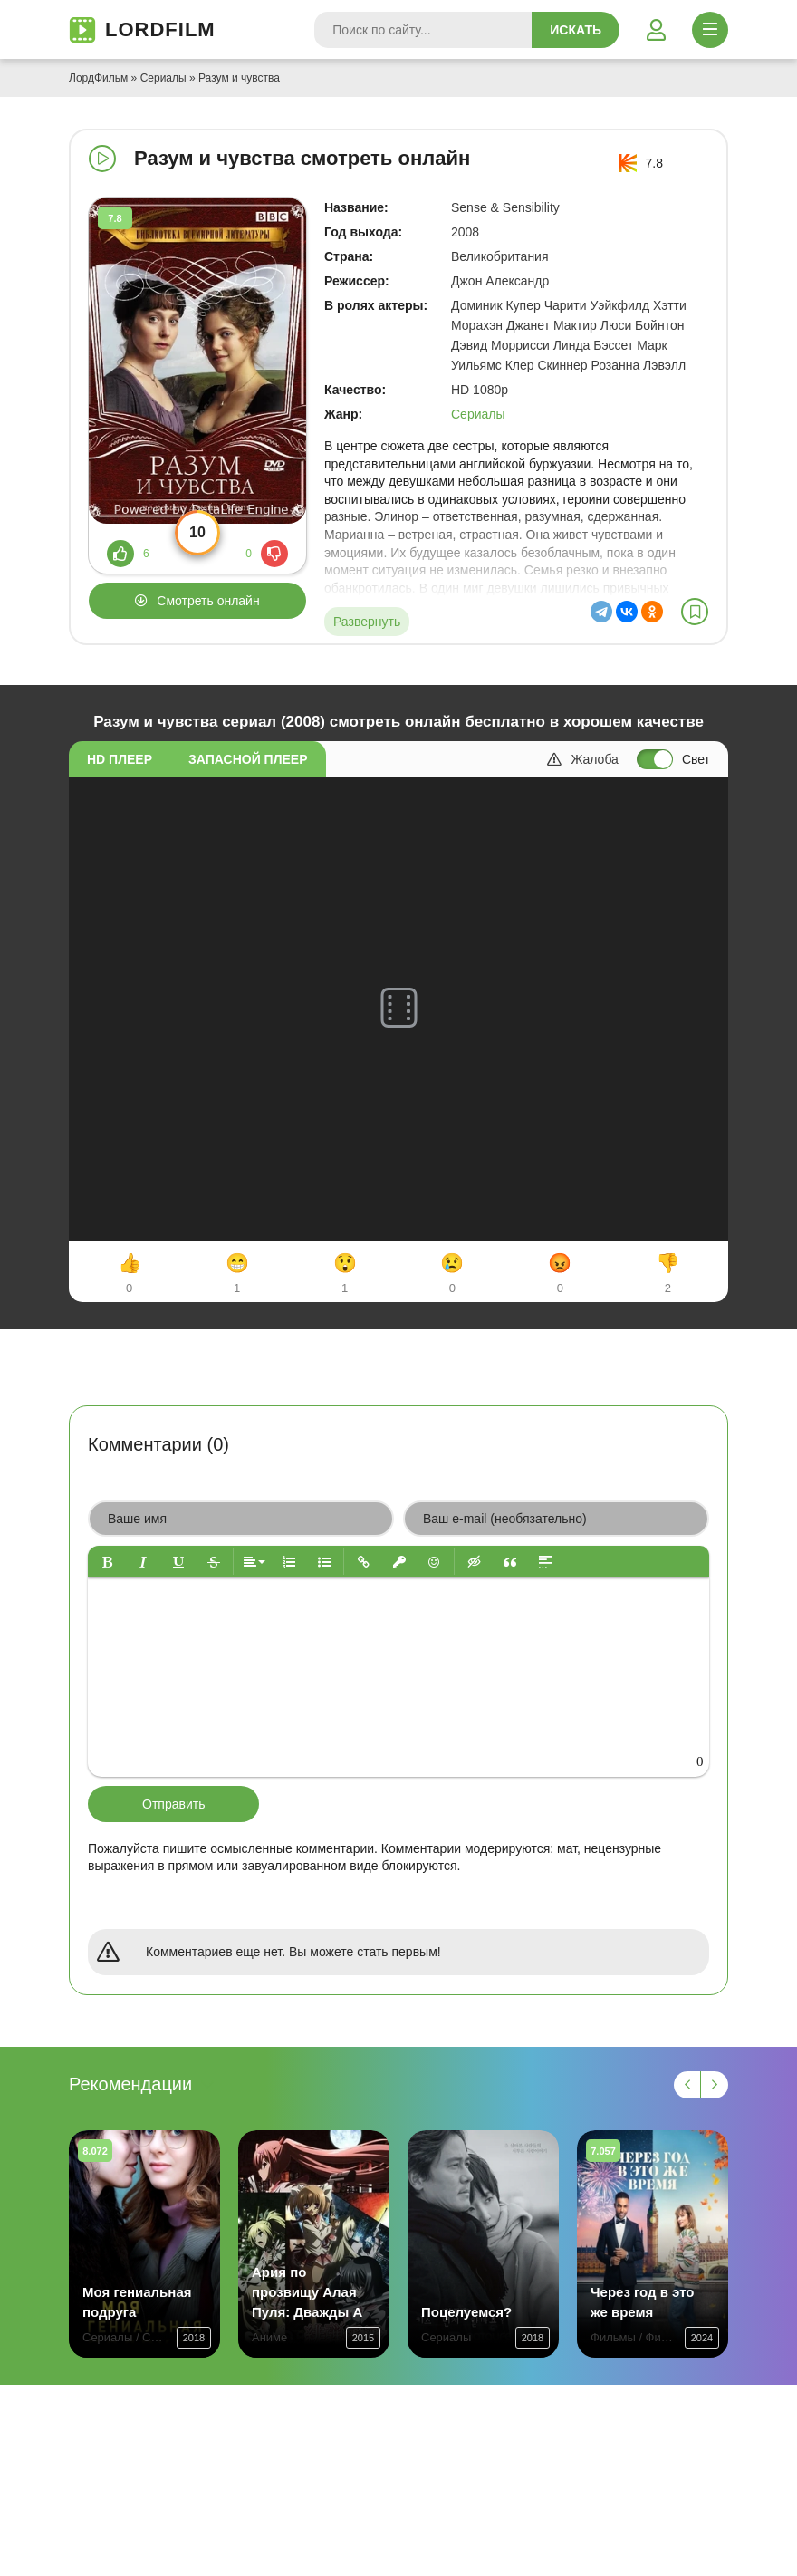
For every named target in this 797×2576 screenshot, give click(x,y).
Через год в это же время (643, 2302)
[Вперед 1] (714, 2084)
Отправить (173, 1804)
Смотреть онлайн (208, 600)
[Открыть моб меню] (710, 30)
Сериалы (163, 78)
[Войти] (656, 30)
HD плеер (119, 759)
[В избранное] (694, 611)
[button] (107, 1561)
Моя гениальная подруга (137, 2302)
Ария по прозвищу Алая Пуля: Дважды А (307, 2292)
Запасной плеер (247, 759)
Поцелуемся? (466, 2312)
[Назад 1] (687, 2084)
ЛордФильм (98, 78)
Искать (575, 30)
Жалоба (582, 759)
